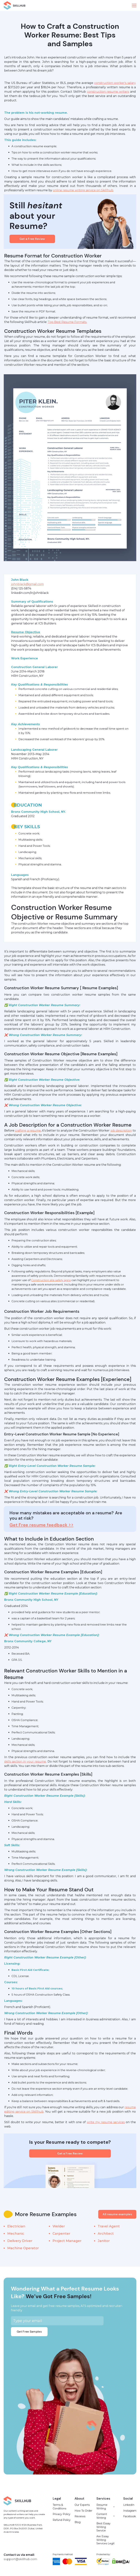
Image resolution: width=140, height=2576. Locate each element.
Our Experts (82, 2504)
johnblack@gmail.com (27, 584)
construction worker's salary (115, 83)
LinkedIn (128, 2504)
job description (121, 1130)
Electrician (16, 2226)
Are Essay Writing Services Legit (105, 2540)
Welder (58, 2226)
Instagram (129, 2510)
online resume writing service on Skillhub (83, 190)
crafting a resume (28, 1130)
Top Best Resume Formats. (67, 322)
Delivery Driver (19, 2241)
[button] (134, 5)
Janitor (104, 2241)
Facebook (129, 2516)
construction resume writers (108, 91)
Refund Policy (62, 2520)
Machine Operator (23, 2248)
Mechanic (15, 2234)
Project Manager (66, 2241)
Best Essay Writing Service (103, 2527)
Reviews (80, 2516)
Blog (78, 2522)
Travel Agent (109, 2226)
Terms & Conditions (59, 2506)
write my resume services (106, 2122)
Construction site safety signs (51, 1280)
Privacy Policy (61, 2514)
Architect (106, 2234)
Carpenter (61, 2234)
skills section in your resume (25, 1761)
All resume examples (117, 2214)
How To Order (83, 2510)
